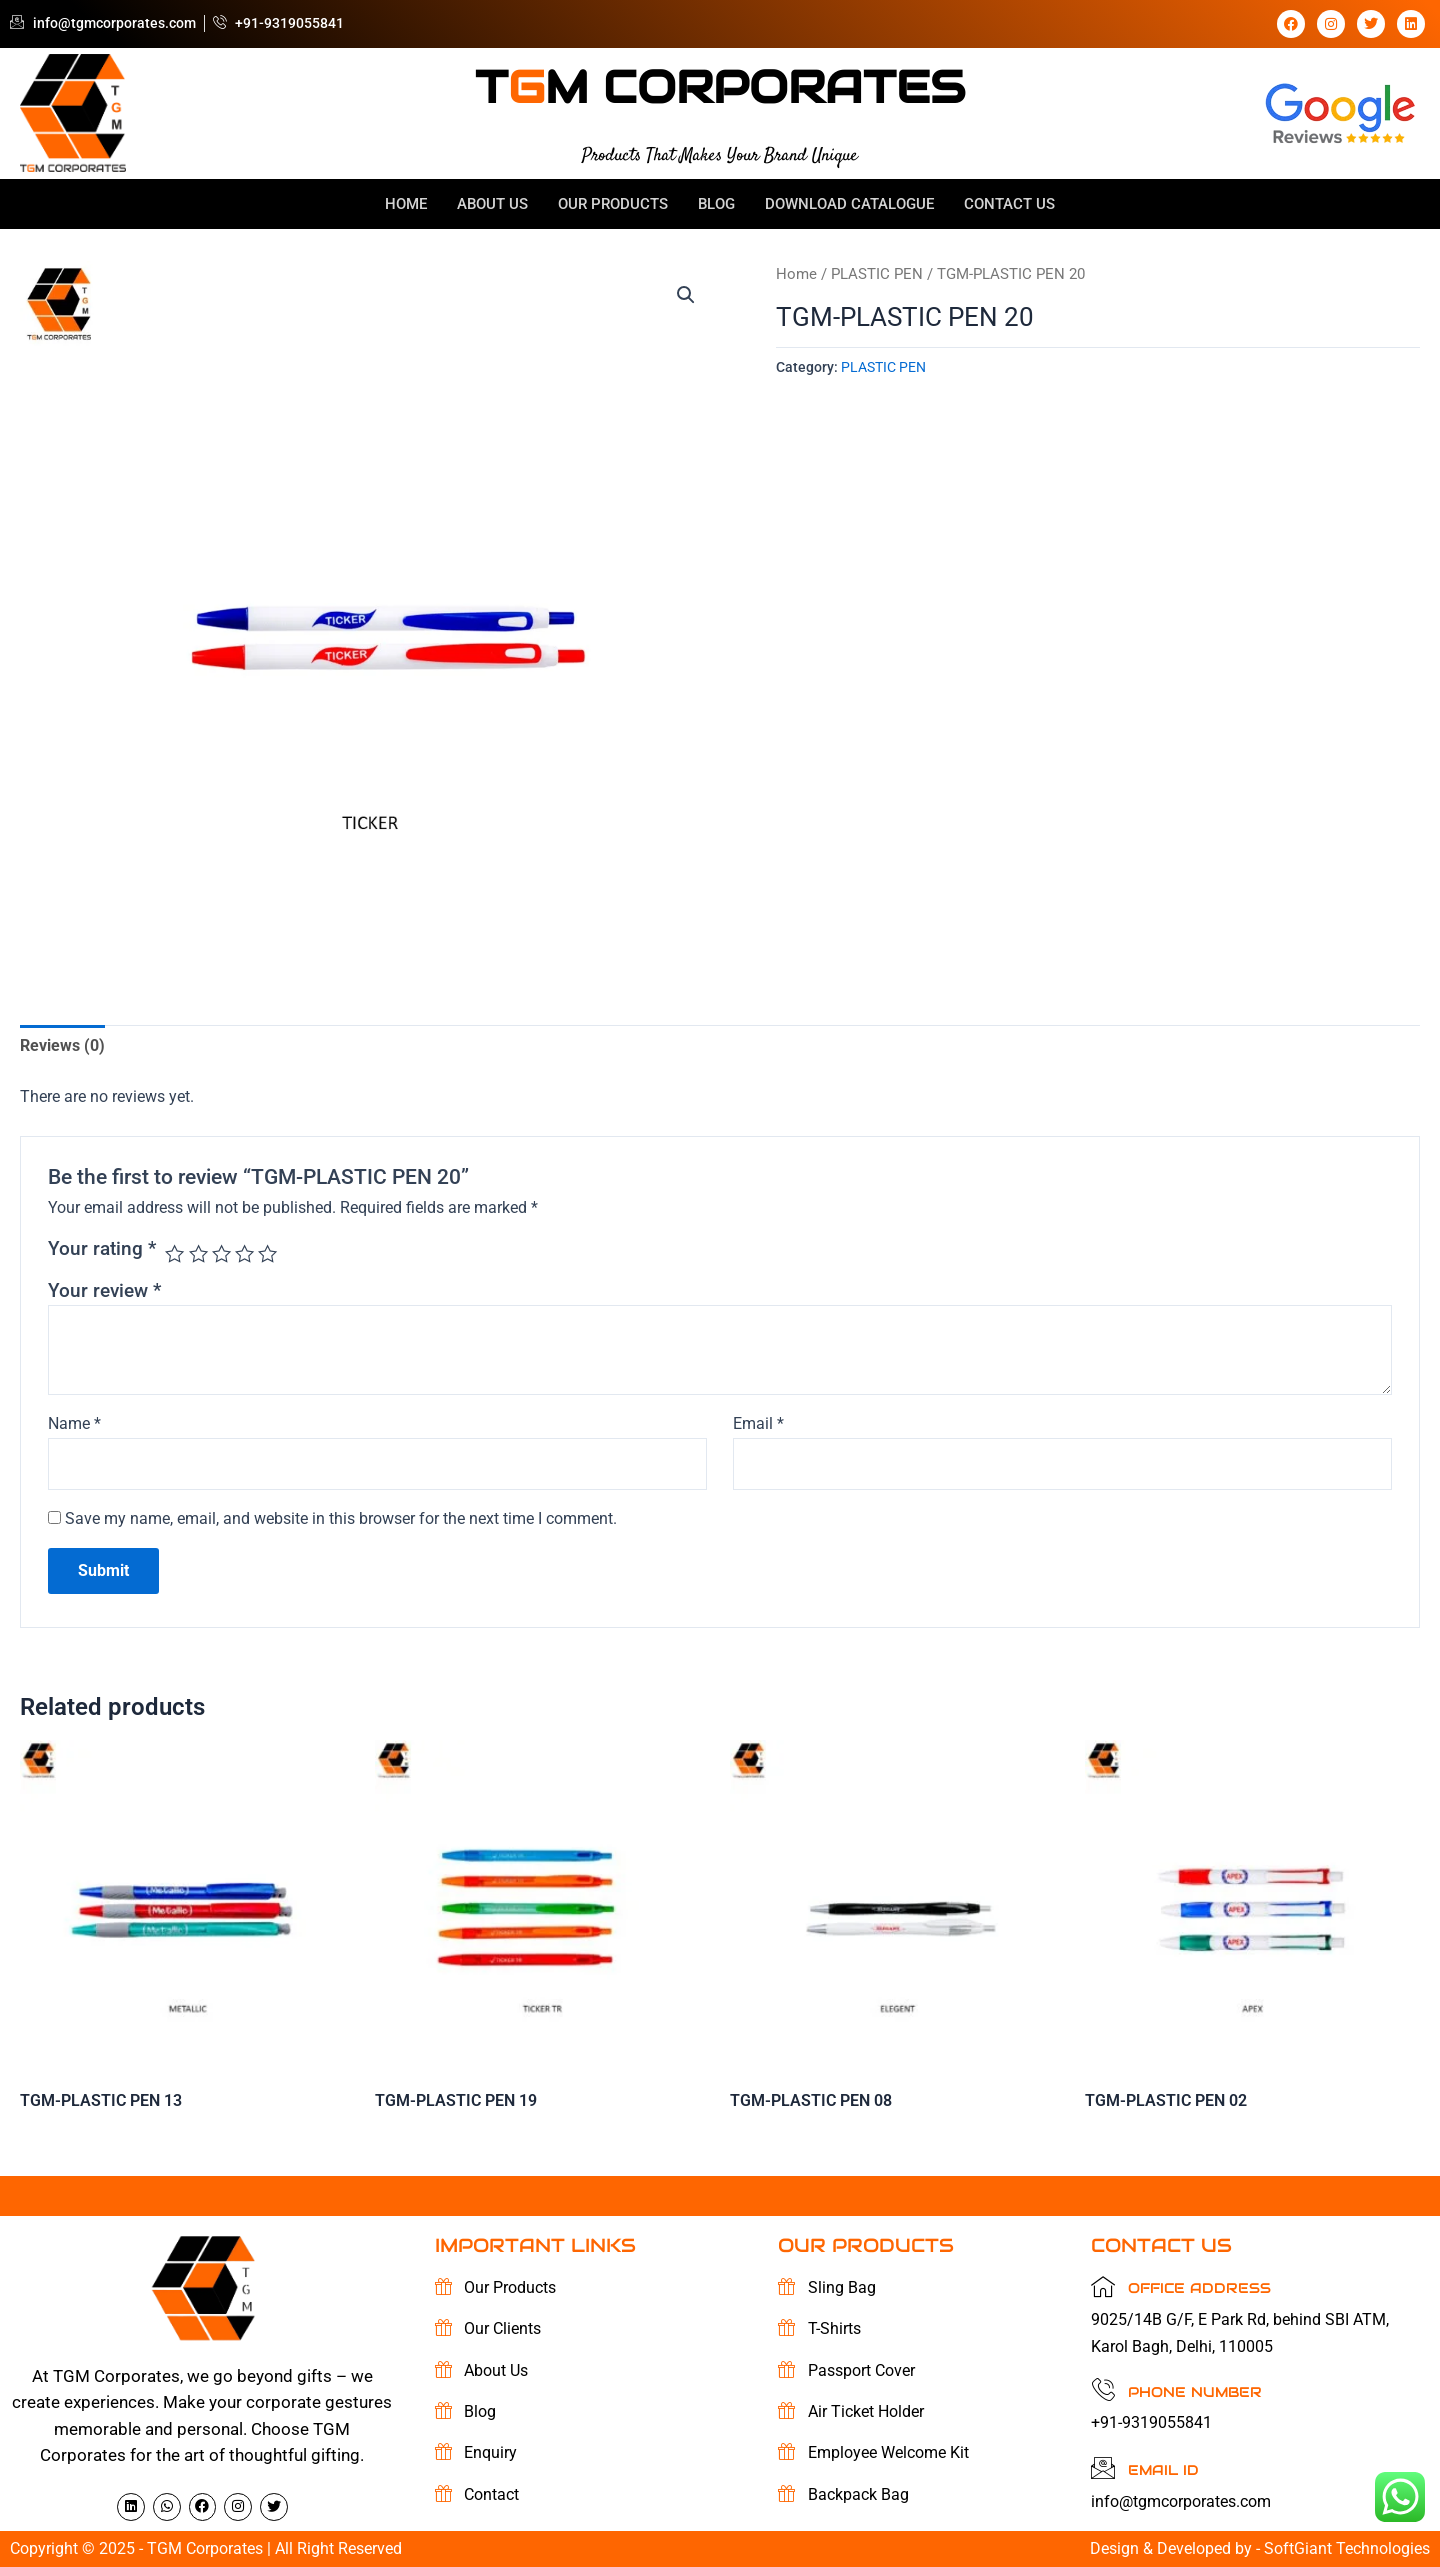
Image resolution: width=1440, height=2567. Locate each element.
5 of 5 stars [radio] (267, 1253)
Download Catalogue (849, 204)
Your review (104, 1290)
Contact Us (1009, 204)
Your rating (102, 1248)
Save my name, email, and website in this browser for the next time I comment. (341, 1518)
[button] (686, 295)
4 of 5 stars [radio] (244, 1253)
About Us (492, 204)
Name (74, 1423)
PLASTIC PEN (877, 274)
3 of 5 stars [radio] (221, 1253)
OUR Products (613, 204)
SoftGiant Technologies (1347, 2548)
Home (406, 204)
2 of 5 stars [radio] (198, 1253)
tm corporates (720, 87)
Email (758, 1423)
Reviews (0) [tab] (62, 1045)
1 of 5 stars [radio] (174, 1253)
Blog (716, 204)
